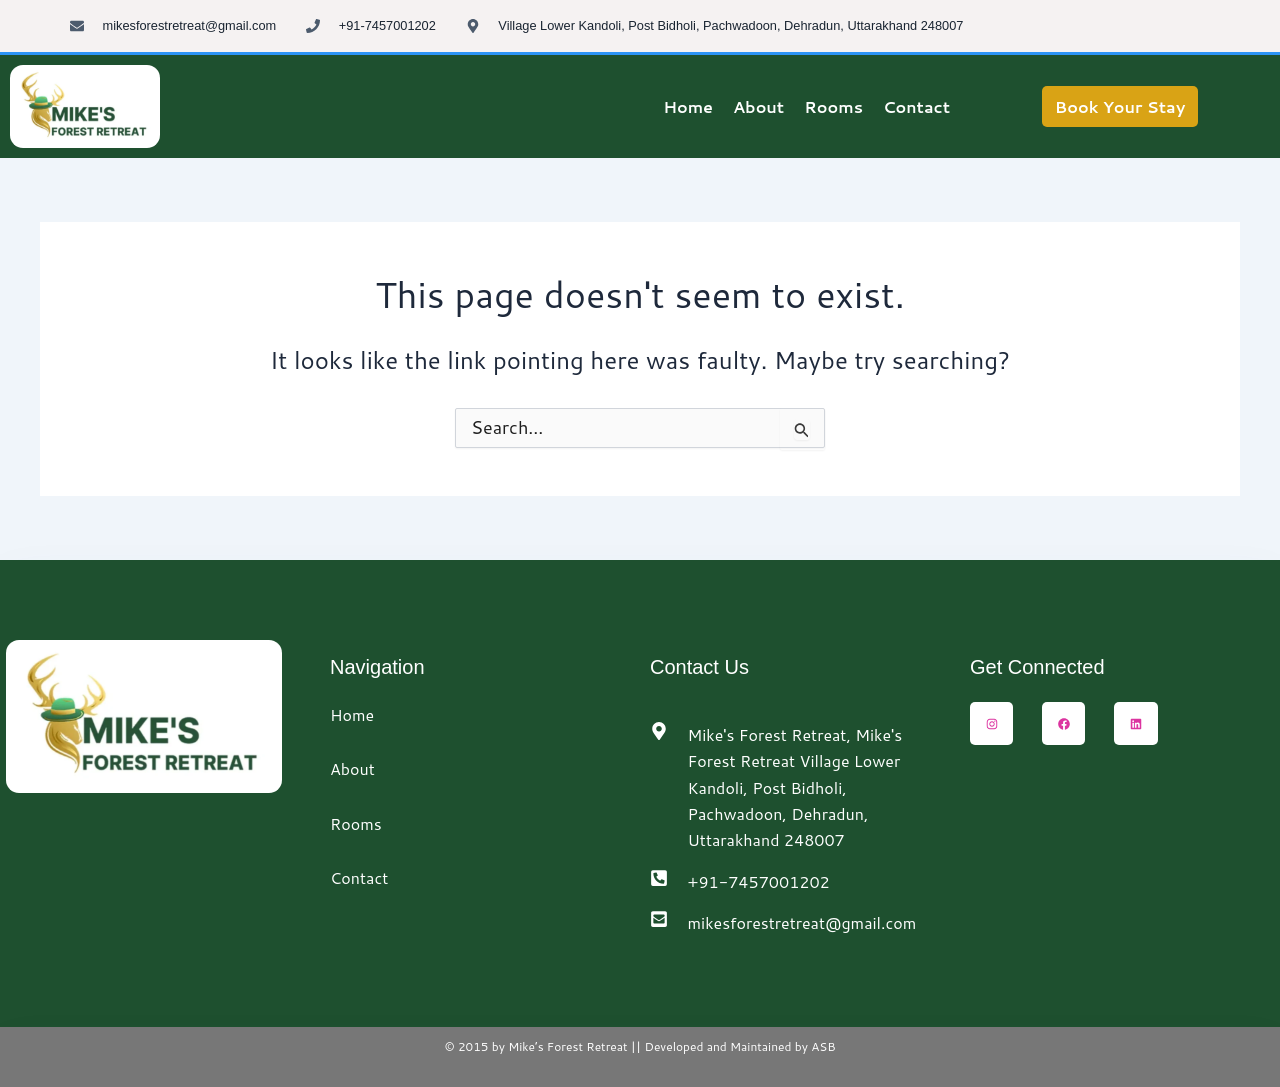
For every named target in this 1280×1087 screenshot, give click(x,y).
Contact (359, 877)
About (352, 768)
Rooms (356, 823)
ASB (822, 1046)
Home (352, 714)
